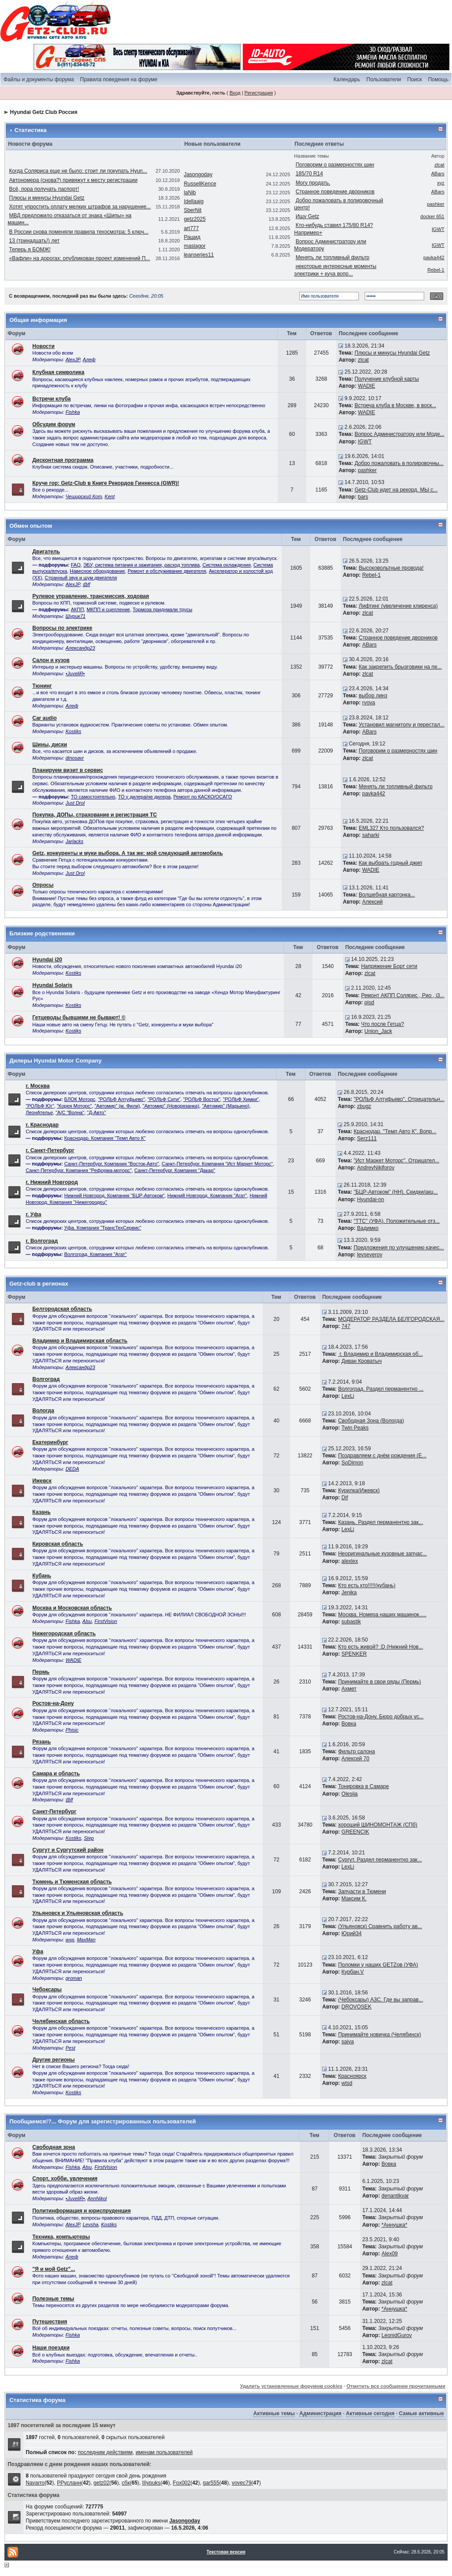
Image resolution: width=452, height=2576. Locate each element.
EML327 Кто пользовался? (391, 828)
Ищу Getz (307, 216)
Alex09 (389, 2254)
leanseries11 (199, 255)
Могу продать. (313, 183)
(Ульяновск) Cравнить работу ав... (380, 1926)
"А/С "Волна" (70, 1112)
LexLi (348, 1396)
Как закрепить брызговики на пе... (400, 667)
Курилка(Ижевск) (359, 1490)
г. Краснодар (42, 1125)
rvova (368, 703)
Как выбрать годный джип (390, 863)
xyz (440, 182)
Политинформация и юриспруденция (81, 2211)
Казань (41, 1512)
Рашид (192, 237)
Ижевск (41, 1481)
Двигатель (46, 551)
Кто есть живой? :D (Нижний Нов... (380, 1647)
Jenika (349, 1592)
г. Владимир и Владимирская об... (380, 1354)
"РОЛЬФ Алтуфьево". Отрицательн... (399, 1099)
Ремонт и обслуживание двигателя (167, 571)
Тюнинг (42, 686)
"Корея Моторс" (74, 1105)
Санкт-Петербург (54, 1811)
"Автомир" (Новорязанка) (171, 1105)
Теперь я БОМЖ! (30, 249)
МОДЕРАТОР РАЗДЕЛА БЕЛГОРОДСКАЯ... (391, 1319)
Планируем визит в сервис (67, 770)
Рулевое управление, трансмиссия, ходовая (90, 596)
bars (363, 497)
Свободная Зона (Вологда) (371, 1421)
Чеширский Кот (83, 496)
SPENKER (354, 1654)
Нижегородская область (64, 1633)
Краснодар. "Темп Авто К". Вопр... (395, 1131)
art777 (191, 228)
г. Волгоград (42, 1241)
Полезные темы (53, 2299)
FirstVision (105, 1621)
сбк (126, 2483)
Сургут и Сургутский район (67, 1850)
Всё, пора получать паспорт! (44, 189)
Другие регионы (53, 2060)
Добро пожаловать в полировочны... (399, 463)
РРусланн (69, 2483)
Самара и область (56, 1773)
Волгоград (46, 1379)
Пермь (40, 1672)
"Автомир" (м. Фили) (117, 1105)
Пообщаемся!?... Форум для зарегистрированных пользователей (102, 2121)
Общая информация (38, 320)
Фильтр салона (356, 1751)
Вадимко (368, 1228)
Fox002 (181, 2483)
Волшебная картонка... (387, 895)
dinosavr (74, 757)
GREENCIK (355, 1832)
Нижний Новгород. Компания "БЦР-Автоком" (114, 1195)
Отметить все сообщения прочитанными (396, 2386)
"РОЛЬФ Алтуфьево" (121, 1099)
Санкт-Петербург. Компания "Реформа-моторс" (79, 1170)
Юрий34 (352, 1933)
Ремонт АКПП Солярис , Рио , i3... (402, 995)
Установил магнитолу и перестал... (401, 725)
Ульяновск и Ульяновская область (77, 1913)
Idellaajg (193, 201)
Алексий (372, 902)
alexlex (350, 1561)
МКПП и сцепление (108, 609)
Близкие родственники (42, 933)
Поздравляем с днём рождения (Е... (382, 1456)
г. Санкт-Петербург (50, 1150)
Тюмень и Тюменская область (72, 1882)
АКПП (77, 609)
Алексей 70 (355, 1758)
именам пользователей (164, 2452)
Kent (110, 496)
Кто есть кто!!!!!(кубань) (367, 1585)
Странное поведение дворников (335, 192)
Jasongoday (198, 174)
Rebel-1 (435, 269)
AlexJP (72, 359)
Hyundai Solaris (52, 985)
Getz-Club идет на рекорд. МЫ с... (395, 490)
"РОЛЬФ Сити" (163, 1099)
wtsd (347, 2083)
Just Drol (74, 803)
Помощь (438, 79)
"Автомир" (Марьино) (225, 1105)
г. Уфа (33, 1214)
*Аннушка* (394, 2225)
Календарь (346, 79)
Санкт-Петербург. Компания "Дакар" (174, 1170)
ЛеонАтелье (39, 1112)
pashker (435, 204)
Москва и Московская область (72, 1608)
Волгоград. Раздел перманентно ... (380, 1389)
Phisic (71, 1729)
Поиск (414, 79)
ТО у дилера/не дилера (144, 796)
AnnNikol (97, 2198)
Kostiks (73, 731)
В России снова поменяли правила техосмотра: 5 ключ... (79, 232)
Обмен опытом (30, 525)
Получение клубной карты (386, 379)
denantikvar (395, 2196)
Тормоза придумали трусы (162, 609)
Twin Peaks (355, 1428)
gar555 (211, 2483)
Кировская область (57, 1544)
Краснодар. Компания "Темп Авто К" (105, 1138)
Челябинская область (61, 2021)
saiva (348, 2042)
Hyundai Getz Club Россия (44, 112)
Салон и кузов (50, 660)
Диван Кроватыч (362, 1361)
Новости (43, 346)
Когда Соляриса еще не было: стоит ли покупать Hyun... (78, 171)
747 (346, 1326)
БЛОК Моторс (79, 1099)
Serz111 (367, 1138)
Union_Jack (378, 1031)
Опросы (42, 885)
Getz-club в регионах (38, 1283)
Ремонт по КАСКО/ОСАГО (202, 796)
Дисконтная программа (62, 460)
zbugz (364, 1106)
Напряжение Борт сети (389, 966)
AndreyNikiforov (376, 1168)
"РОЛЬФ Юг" (40, 1105)
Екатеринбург (50, 1442)
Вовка (349, 1724)
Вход (235, 92)
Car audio (44, 718)
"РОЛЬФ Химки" (241, 1099)
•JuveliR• (75, 673)
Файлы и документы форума (39, 79)
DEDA (72, 1468)
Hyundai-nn (370, 1199)
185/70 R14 (309, 173)
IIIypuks (151, 2483)
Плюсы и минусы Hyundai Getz (47, 198)
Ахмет (349, 1689)
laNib (190, 192)
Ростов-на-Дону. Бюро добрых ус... (381, 1717)
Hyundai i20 (47, 960)
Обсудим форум (53, 424)
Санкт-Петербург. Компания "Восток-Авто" (111, 1163)
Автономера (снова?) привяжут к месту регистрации (73, 180)
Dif (345, 1497)
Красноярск (352, 2076)
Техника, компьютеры (61, 2237)
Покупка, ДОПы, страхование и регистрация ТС (94, 815)
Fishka (72, 412)
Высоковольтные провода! (391, 568)
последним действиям (105, 2452)
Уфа (37, 1951)
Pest (70, 2047)
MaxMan (86, 1939)
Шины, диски (49, 744)
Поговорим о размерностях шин (335, 165)
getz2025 (194, 219)
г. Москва (37, 1086)
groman (73, 1978)
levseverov (369, 1255)
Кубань (41, 1576)
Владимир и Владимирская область (79, 1341)
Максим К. (354, 1898)
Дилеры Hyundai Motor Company (55, 1060)
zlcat (439, 164)
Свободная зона (53, 2147)
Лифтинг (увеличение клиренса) (398, 606)
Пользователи (383, 79)
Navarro (35, 2483)
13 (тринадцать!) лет (34, 241)
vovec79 (242, 2483)
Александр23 (80, 648)
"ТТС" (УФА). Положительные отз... (397, 1221)
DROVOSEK (357, 2007)
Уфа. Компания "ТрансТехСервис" (103, 1227)
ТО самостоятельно (93, 796)
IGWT (438, 229)
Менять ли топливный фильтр (332, 257)
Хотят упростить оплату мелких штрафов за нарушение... (80, 207)
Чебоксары (47, 1989)
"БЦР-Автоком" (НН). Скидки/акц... (396, 1192)
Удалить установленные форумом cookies (291, 2386)
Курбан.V (353, 1972)
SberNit (192, 210)
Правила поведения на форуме (118, 79)
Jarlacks (74, 841)
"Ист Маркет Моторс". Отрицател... (396, 1160)
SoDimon (352, 1463)
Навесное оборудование (97, 571)
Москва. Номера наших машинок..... (382, 1614)
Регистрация (259, 92)
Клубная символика (58, 372)
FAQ (76, 564)
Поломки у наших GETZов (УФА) (378, 1965)
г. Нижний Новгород (52, 1182)
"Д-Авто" (96, 1112)
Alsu (87, 1621)
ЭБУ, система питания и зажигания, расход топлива (141, 564)
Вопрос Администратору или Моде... (399, 434)
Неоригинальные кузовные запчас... (382, 1554)
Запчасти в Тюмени (362, 1891)
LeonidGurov (396, 2335)
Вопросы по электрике (62, 628)
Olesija (350, 1794)
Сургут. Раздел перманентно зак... (380, 1860)
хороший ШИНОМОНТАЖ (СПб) (377, 1825)
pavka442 (433, 257)
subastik (351, 1622)
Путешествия (49, 2322)
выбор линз (373, 695)
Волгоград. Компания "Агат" (95, 1254)
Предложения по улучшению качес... (399, 1247)
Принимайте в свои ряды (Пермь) (379, 1682)
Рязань (41, 1742)
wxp (69, 1939)
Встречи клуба (51, 399)
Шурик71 (75, 616)
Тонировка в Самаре (363, 1786)
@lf (86, 584)
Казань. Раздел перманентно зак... (380, 1522)
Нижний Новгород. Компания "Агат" (207, 1195)
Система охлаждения (226, 564)
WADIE (366, 386)
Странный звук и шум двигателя (81, 577)
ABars (437, 173)
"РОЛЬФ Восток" (201, 1099)
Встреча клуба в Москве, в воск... (395, 405)
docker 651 (432, 216)
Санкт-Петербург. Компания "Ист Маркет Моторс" (217, 1163)
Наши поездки (50, 2348)
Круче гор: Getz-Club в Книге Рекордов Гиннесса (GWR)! (105, 483)
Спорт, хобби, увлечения (65, 2178)
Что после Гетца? (382, 1024)
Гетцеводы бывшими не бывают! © (78, 1017)
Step (89, 1838)
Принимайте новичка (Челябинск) (379, 2034)
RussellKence (200, 184)
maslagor (194, 246)
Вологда (43, 1410)
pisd (369, 1002)
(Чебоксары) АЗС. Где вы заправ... (380, 2000)
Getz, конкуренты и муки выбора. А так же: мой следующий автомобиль (127, 853)
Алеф (89, 359)
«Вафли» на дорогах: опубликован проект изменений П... (79, 258)
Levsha (90, 2224)
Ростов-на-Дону (53, 1703)
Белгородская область (62, 1309)
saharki (370, 835)
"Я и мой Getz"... (53, 2269)
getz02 (101, 2483)
